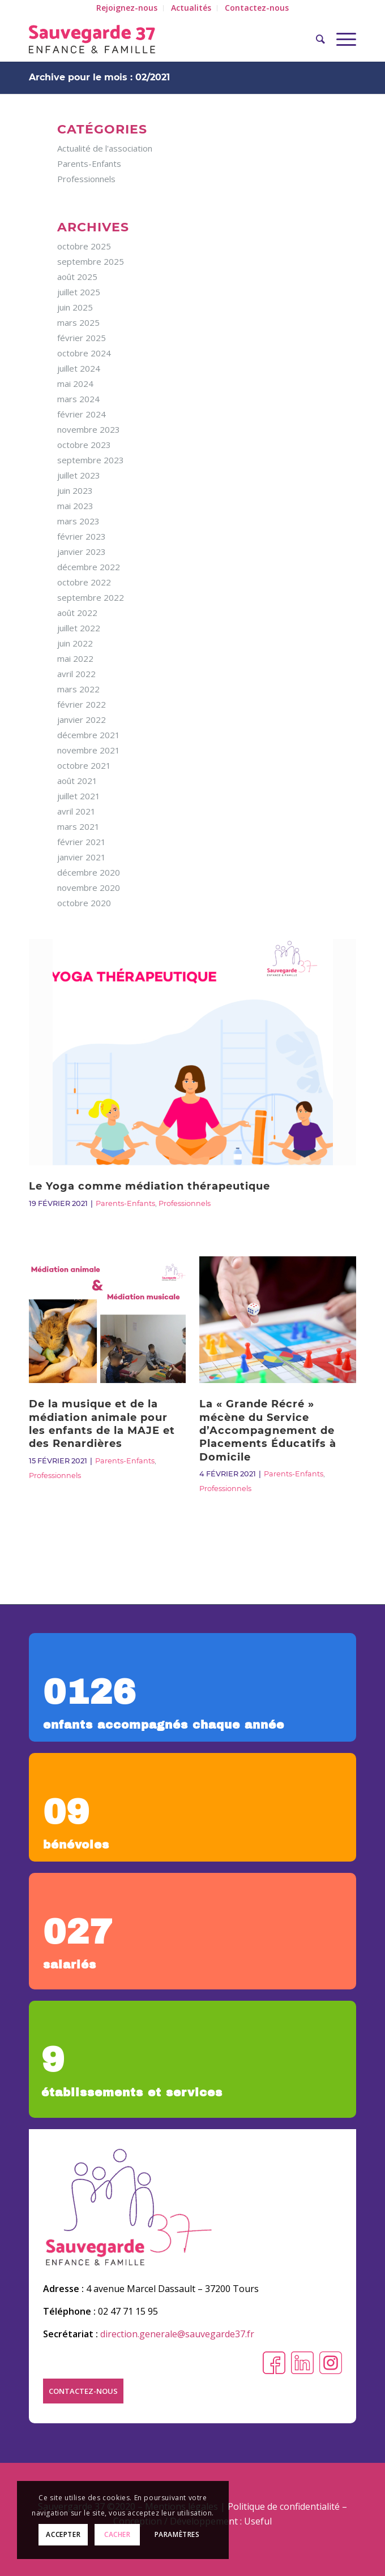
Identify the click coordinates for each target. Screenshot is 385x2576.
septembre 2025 (90, 261)
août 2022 (77, 612)
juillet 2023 (78, 475)
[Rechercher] (315, 39)
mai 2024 (75, 383)
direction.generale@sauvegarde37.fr (177, 2334)
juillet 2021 (78, 796)
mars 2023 (78, 521)
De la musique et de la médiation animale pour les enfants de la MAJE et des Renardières (102, 1424)
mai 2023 (75, 505)
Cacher (117, 2534)
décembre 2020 (88, 872)
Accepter (63, 2534)
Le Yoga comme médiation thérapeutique (149, 1186)
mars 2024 (78, 398)
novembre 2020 (88, 887)
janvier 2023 (81, 551)
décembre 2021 (88, 734)
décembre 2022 (88, 566)
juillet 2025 (78, 292)
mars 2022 (78, 689)
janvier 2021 (81, 857)
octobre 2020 (84, 902)
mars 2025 (78, 322)
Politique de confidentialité (284, 2506)
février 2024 (81, 414)
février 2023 (81, 536)
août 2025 (77, 276)
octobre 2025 (84, 246)
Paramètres (177, 2534)
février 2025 (81, 337)
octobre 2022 (84, 582)
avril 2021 (76, 811)
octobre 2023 (84, 444)
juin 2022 (75, 643)
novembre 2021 (88, 750)
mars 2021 (78, 826)
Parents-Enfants (125, 1203)
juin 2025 (75, 307)
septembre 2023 (90, 460)
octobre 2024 (84, 353)
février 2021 (81, 841)
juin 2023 (75, 490)
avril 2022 (76, 673)
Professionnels (185, 1203)
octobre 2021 (84, 765)
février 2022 (81, 704)
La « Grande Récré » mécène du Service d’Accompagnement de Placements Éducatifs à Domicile (267, 1430)
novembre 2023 (88, 429)
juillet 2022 (78, 628)
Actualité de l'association (104, 148)
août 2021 (77, 780)
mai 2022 (75, 658)
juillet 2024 (78, 368)
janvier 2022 (81, 719)
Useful (258, 2521)
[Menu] (340, 39)
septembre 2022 (90, 597)
